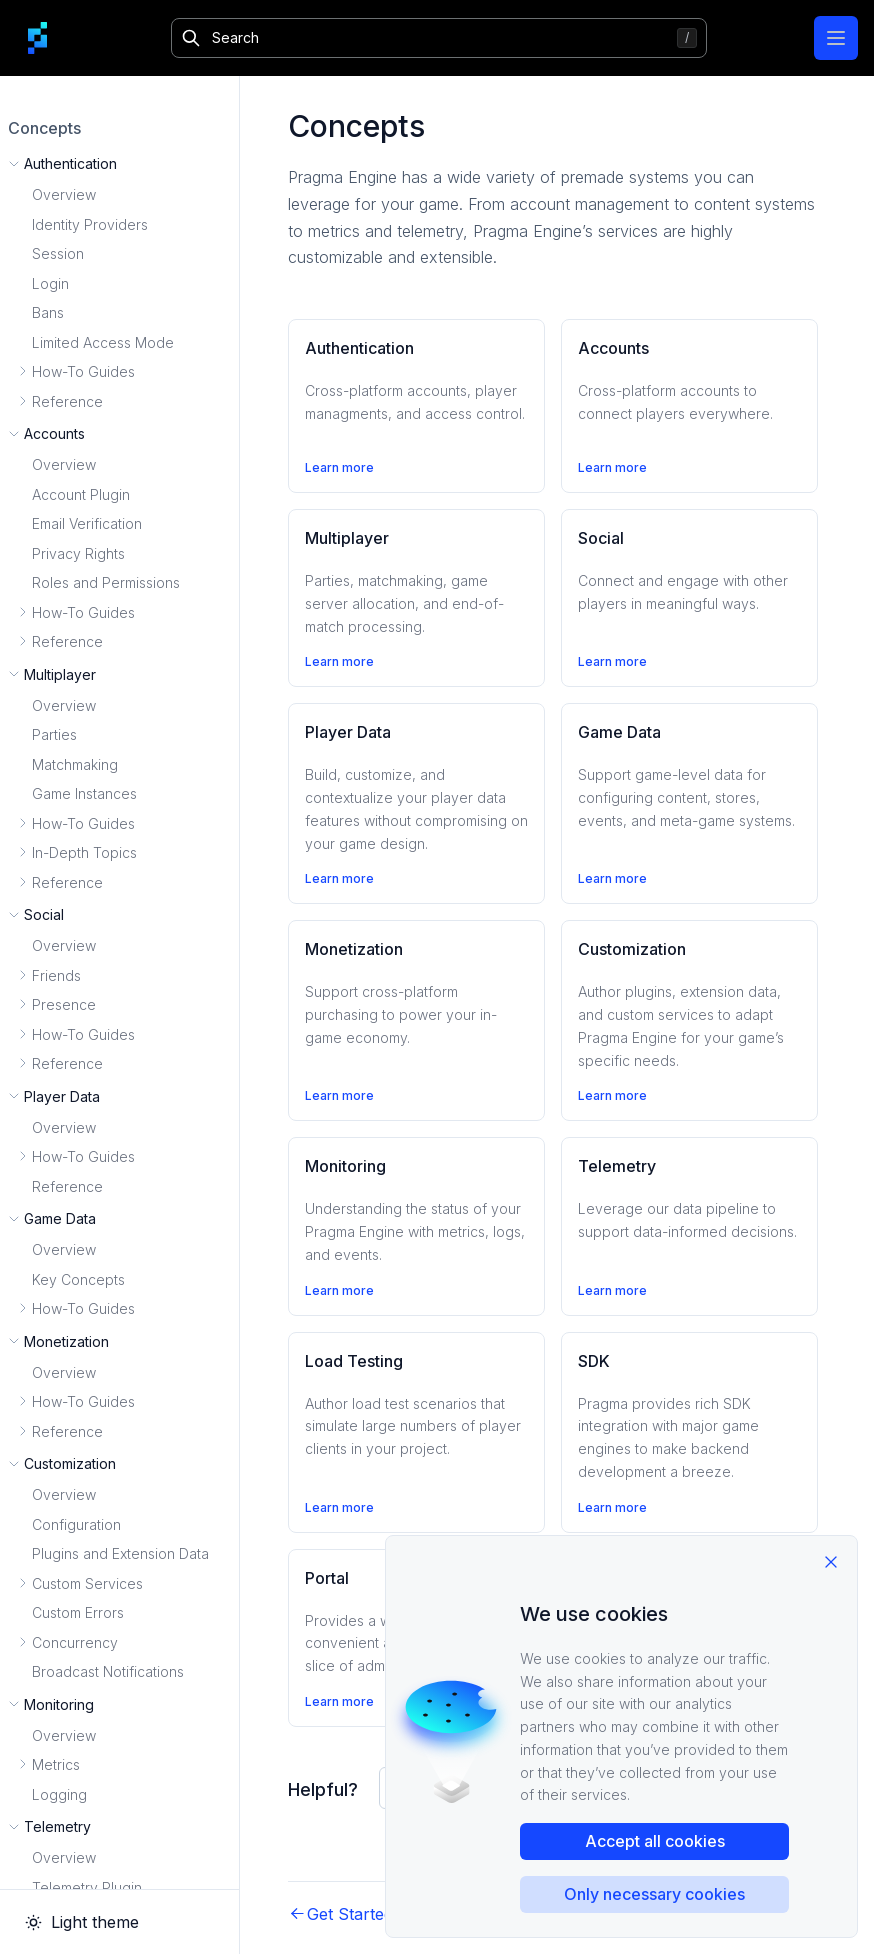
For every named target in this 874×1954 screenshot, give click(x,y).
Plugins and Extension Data (120, 1553)
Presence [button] (64, 1004)
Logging (59, 1794)
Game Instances (84, 793)
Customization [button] (70, 1463)
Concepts (44, 128)
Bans (48, 312)
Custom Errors (78, 1612)
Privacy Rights (78, 553)
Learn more (339, 467)
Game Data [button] (60, 1218)
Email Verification (87, 523)
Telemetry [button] (57, 1826)
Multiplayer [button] (60, 674)
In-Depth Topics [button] (84, 852)
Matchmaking (75, 764)
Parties (54, 734)
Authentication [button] (70, 163)
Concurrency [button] (75, 1642)
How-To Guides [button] (83, 371)
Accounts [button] (54, 433)
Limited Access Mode (103, 342)
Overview (64, 194)
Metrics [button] (56, 1764)
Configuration (76, 1524)
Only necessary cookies (654, 1894)
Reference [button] (67, 401)
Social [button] (44, 914)
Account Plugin (81, 494)
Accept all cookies (655, 1841)
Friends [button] (56, 975)
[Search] (439, 38)
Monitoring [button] (59, 1704)
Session (58, 253)
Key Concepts (78, 1279)
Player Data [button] (62, 1096)
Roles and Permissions (106, 582)
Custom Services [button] (87, 1583)
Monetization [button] (66, 1341)
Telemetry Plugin (87, 1887)
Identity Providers (90, 224)
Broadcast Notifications (108, 1671)
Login (50, 283)
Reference (67, 1186)
